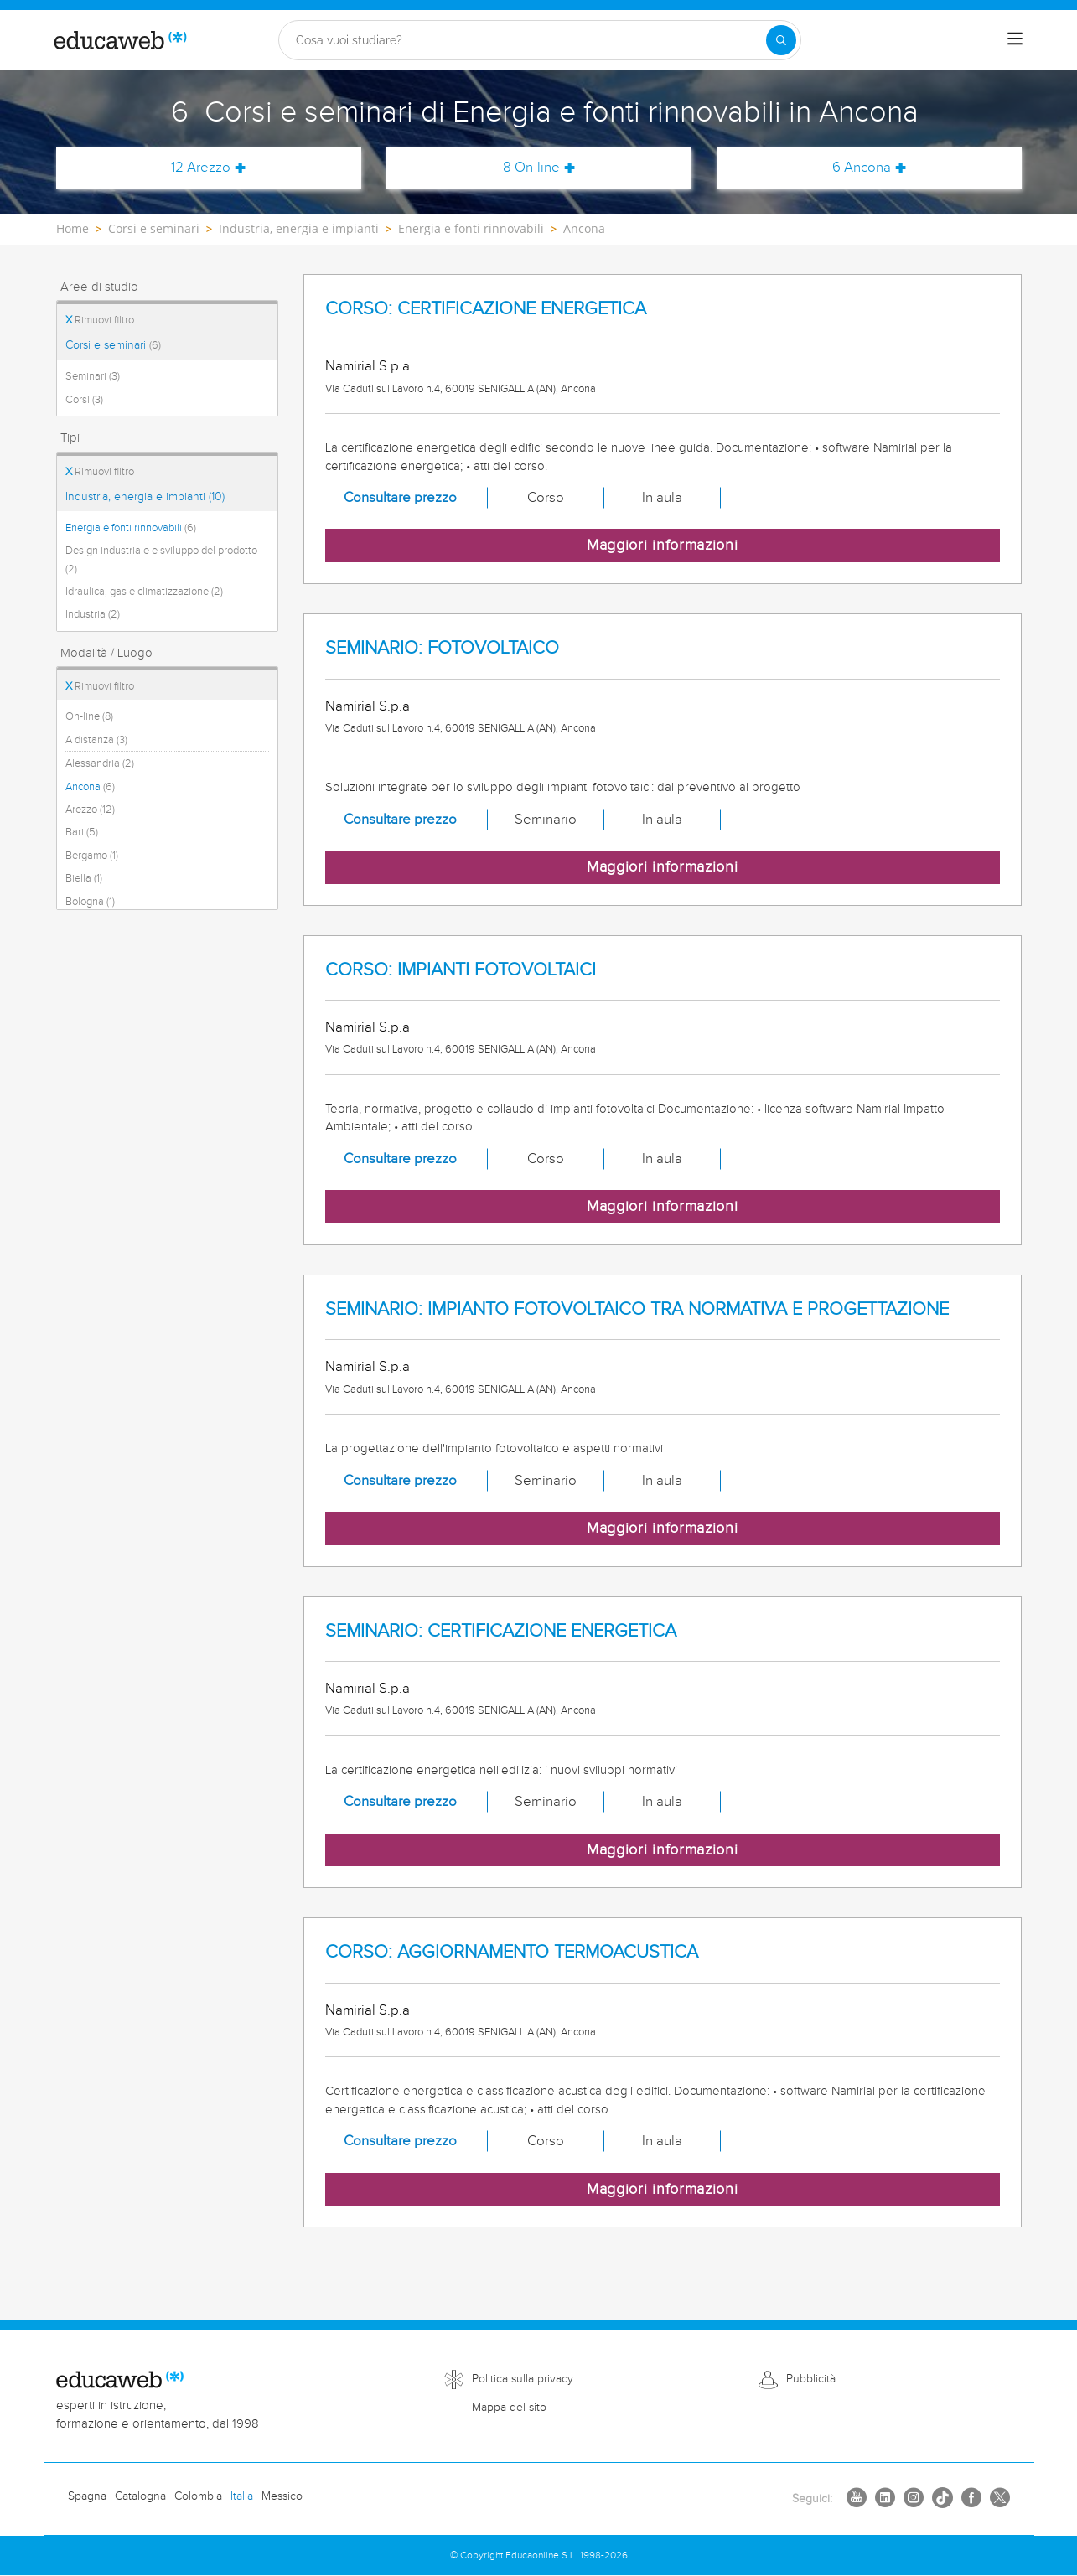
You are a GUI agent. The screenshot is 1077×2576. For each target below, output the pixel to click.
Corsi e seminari (113, 345)
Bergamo (91, 855)
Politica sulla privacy (522, 2379)
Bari (81, 832)
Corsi (84, 399)
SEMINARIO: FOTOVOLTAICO (442, 648)
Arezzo (90, 809)
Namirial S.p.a (367, 366)
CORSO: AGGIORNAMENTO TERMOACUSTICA (511, 1952)
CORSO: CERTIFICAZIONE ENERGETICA (485, 308)
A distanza (96, 740)
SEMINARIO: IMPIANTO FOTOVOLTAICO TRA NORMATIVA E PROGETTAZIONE (637, 1309)
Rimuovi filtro (99, 320)
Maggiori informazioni (662, 545)
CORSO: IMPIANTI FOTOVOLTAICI (460, 970)
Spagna (87, 2496)
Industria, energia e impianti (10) (145, 497)
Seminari (92, 376)
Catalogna (140, 2496)
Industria (92, 614)
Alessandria (99, 763)
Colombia (198, 2496)
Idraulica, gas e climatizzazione (144, 591)
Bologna (90, 901)
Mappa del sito (509, 2407)
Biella (83, 878)
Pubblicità (811, 2379)
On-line (89, 716)
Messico (282, 2496)
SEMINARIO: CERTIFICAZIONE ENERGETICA (500, 1631)
